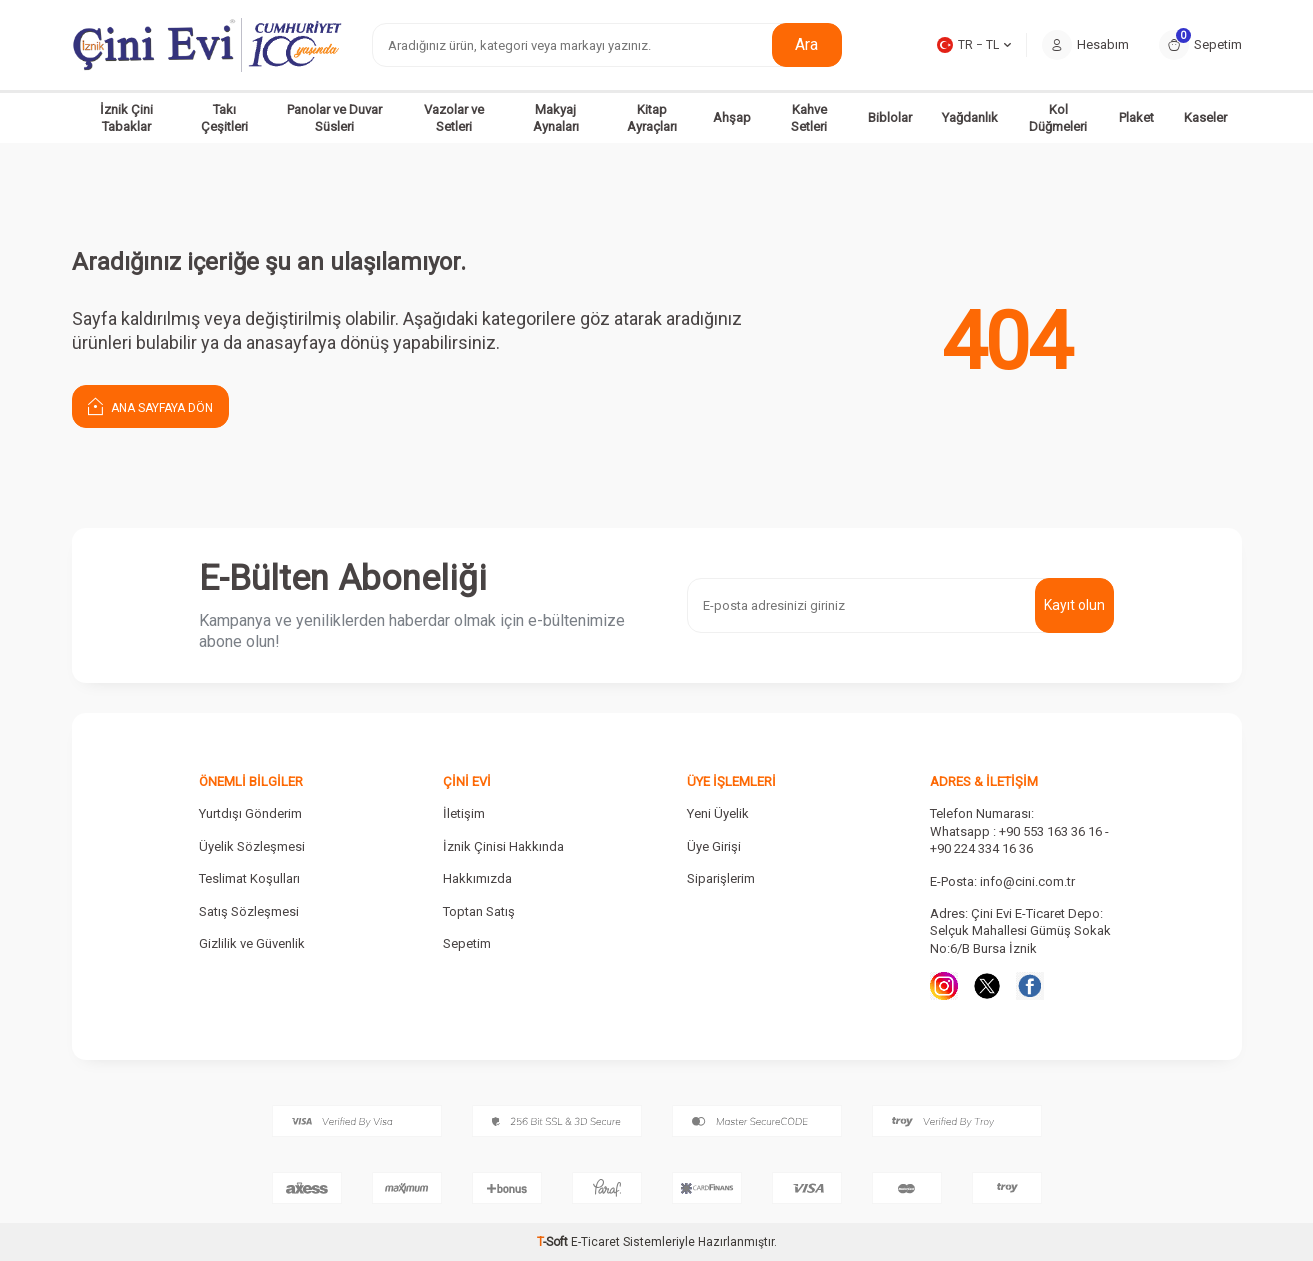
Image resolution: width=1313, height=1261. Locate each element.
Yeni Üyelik (718, 813)
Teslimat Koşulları (249, 878)
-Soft (554, 1242)
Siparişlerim (721, 878)
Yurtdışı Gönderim (250, 813)
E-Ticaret (595, 1242)
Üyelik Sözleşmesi (252, 846)
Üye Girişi (714, 846)
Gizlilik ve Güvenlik (252, 943)
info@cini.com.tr (1027, 881)
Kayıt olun (1074, 605)
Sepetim (467, 943)
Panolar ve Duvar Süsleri (334, 118)
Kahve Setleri (809, 118)
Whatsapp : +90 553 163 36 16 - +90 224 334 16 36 (1019, 840)
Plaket (1136, 117)
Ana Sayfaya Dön (150, 405)
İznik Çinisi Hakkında (503, 846)
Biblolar (890, 117)
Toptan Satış (479, 911)
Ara (806, 44)
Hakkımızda (477, 878)
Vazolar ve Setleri (454, 118)
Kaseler (1205, 117)
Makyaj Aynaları (556, 118)
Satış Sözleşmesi (249, 911)
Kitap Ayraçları (652, 118)
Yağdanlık (970, 117)
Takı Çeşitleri (224, 118)
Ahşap (732, 117)
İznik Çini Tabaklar (126, 118)
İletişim (464, 813)
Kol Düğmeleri (1058, 118)
